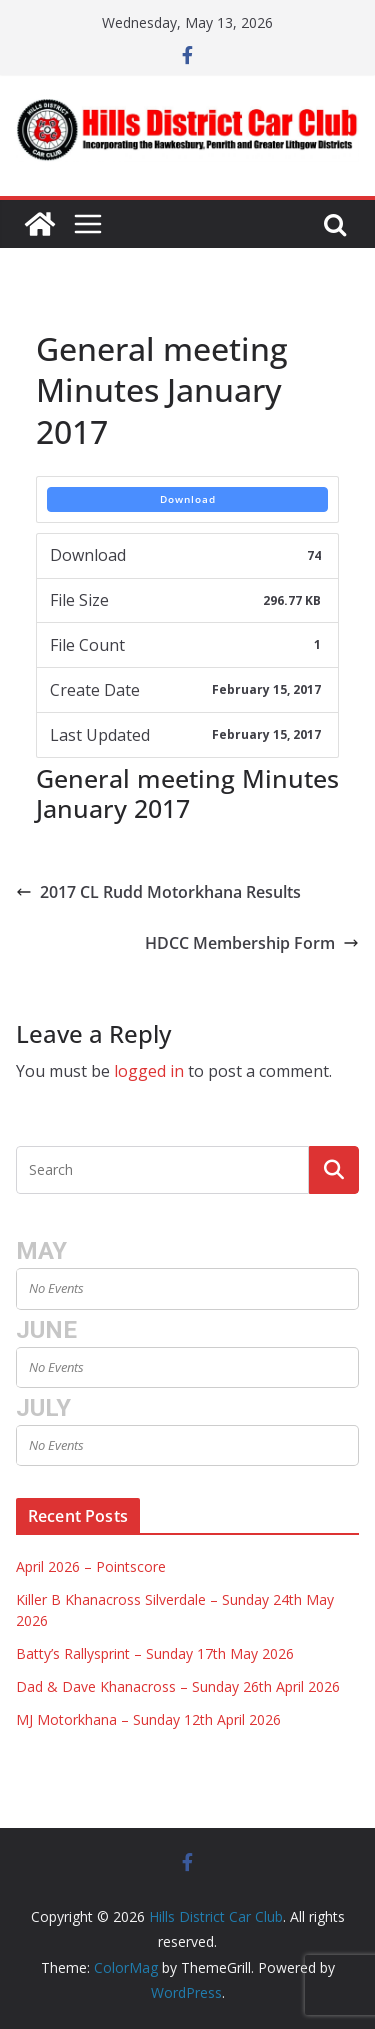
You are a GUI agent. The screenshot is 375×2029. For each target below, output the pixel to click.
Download (188, 499)
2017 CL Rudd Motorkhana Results (158, 892)
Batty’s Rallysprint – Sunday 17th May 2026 (155, 1653)
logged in (149, 1071)
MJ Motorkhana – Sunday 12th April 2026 (148, 1719)
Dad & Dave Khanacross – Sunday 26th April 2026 (178, 1686)
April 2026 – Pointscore (91, 1566)
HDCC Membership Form (252, 943)
